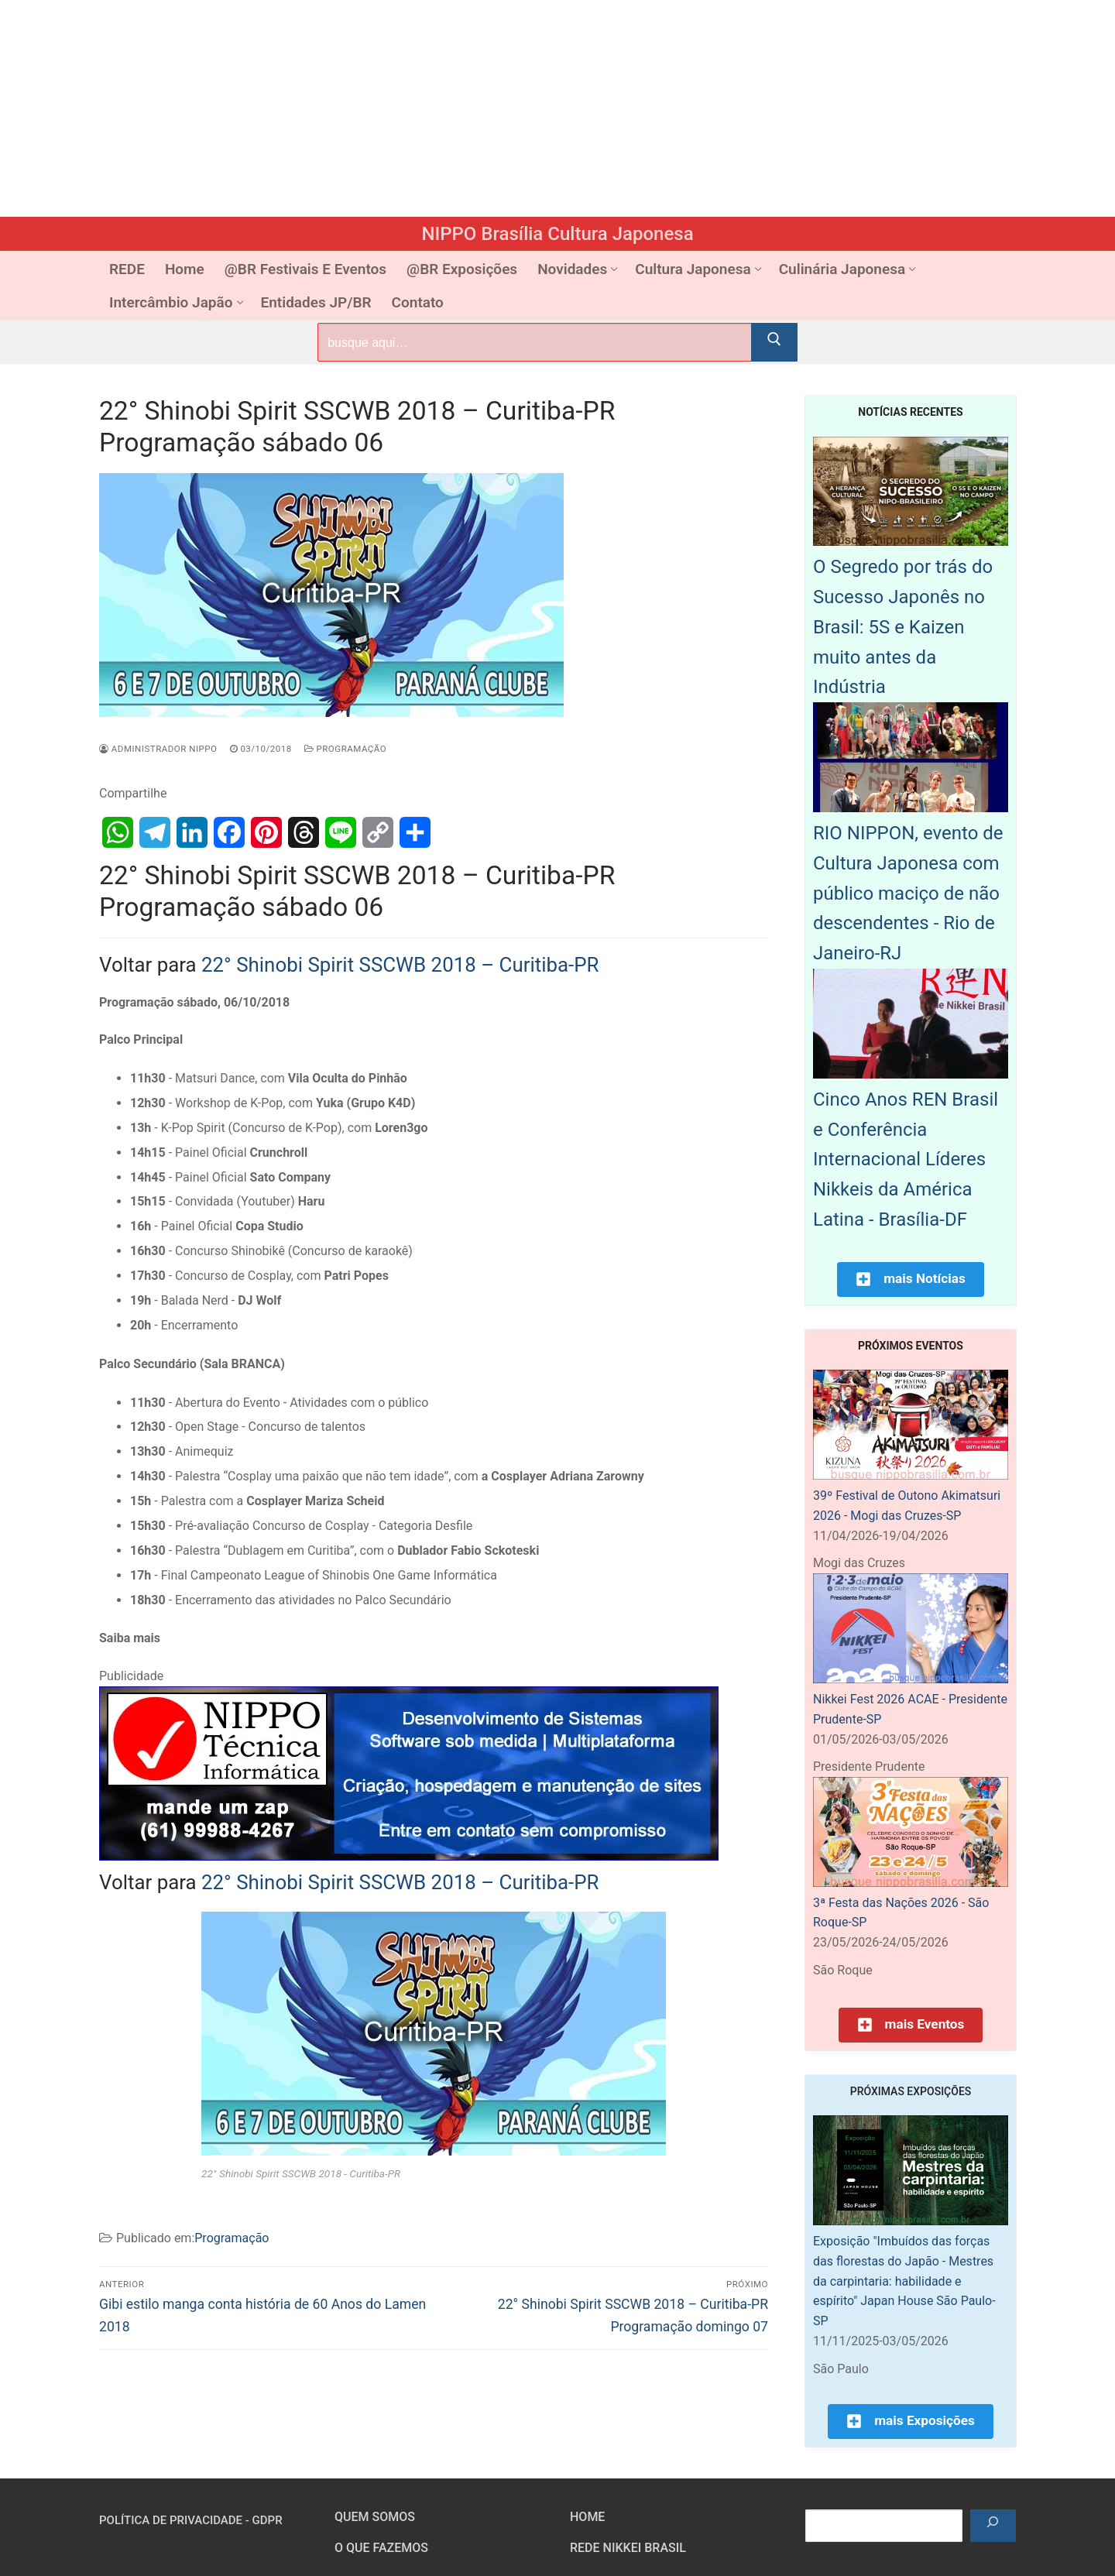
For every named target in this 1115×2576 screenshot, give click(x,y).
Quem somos (374, 2516)
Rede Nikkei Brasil (628, 2547)
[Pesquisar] (993, 2525)
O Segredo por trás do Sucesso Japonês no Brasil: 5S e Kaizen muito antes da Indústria (903, 627)
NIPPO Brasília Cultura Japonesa (557, 234)
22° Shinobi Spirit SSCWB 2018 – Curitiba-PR (400, 964)
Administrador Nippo (158, 748)
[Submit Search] (774, 342)
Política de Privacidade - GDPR (191, 2520)
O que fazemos (381, 2547)
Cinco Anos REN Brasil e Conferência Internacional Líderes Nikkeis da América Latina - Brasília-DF (905, 1159)
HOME (587, 2516)
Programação (345, 748)
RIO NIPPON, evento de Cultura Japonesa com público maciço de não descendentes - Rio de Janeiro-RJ (908, 893)
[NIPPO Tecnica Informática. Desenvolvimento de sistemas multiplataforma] (409, 1856)
